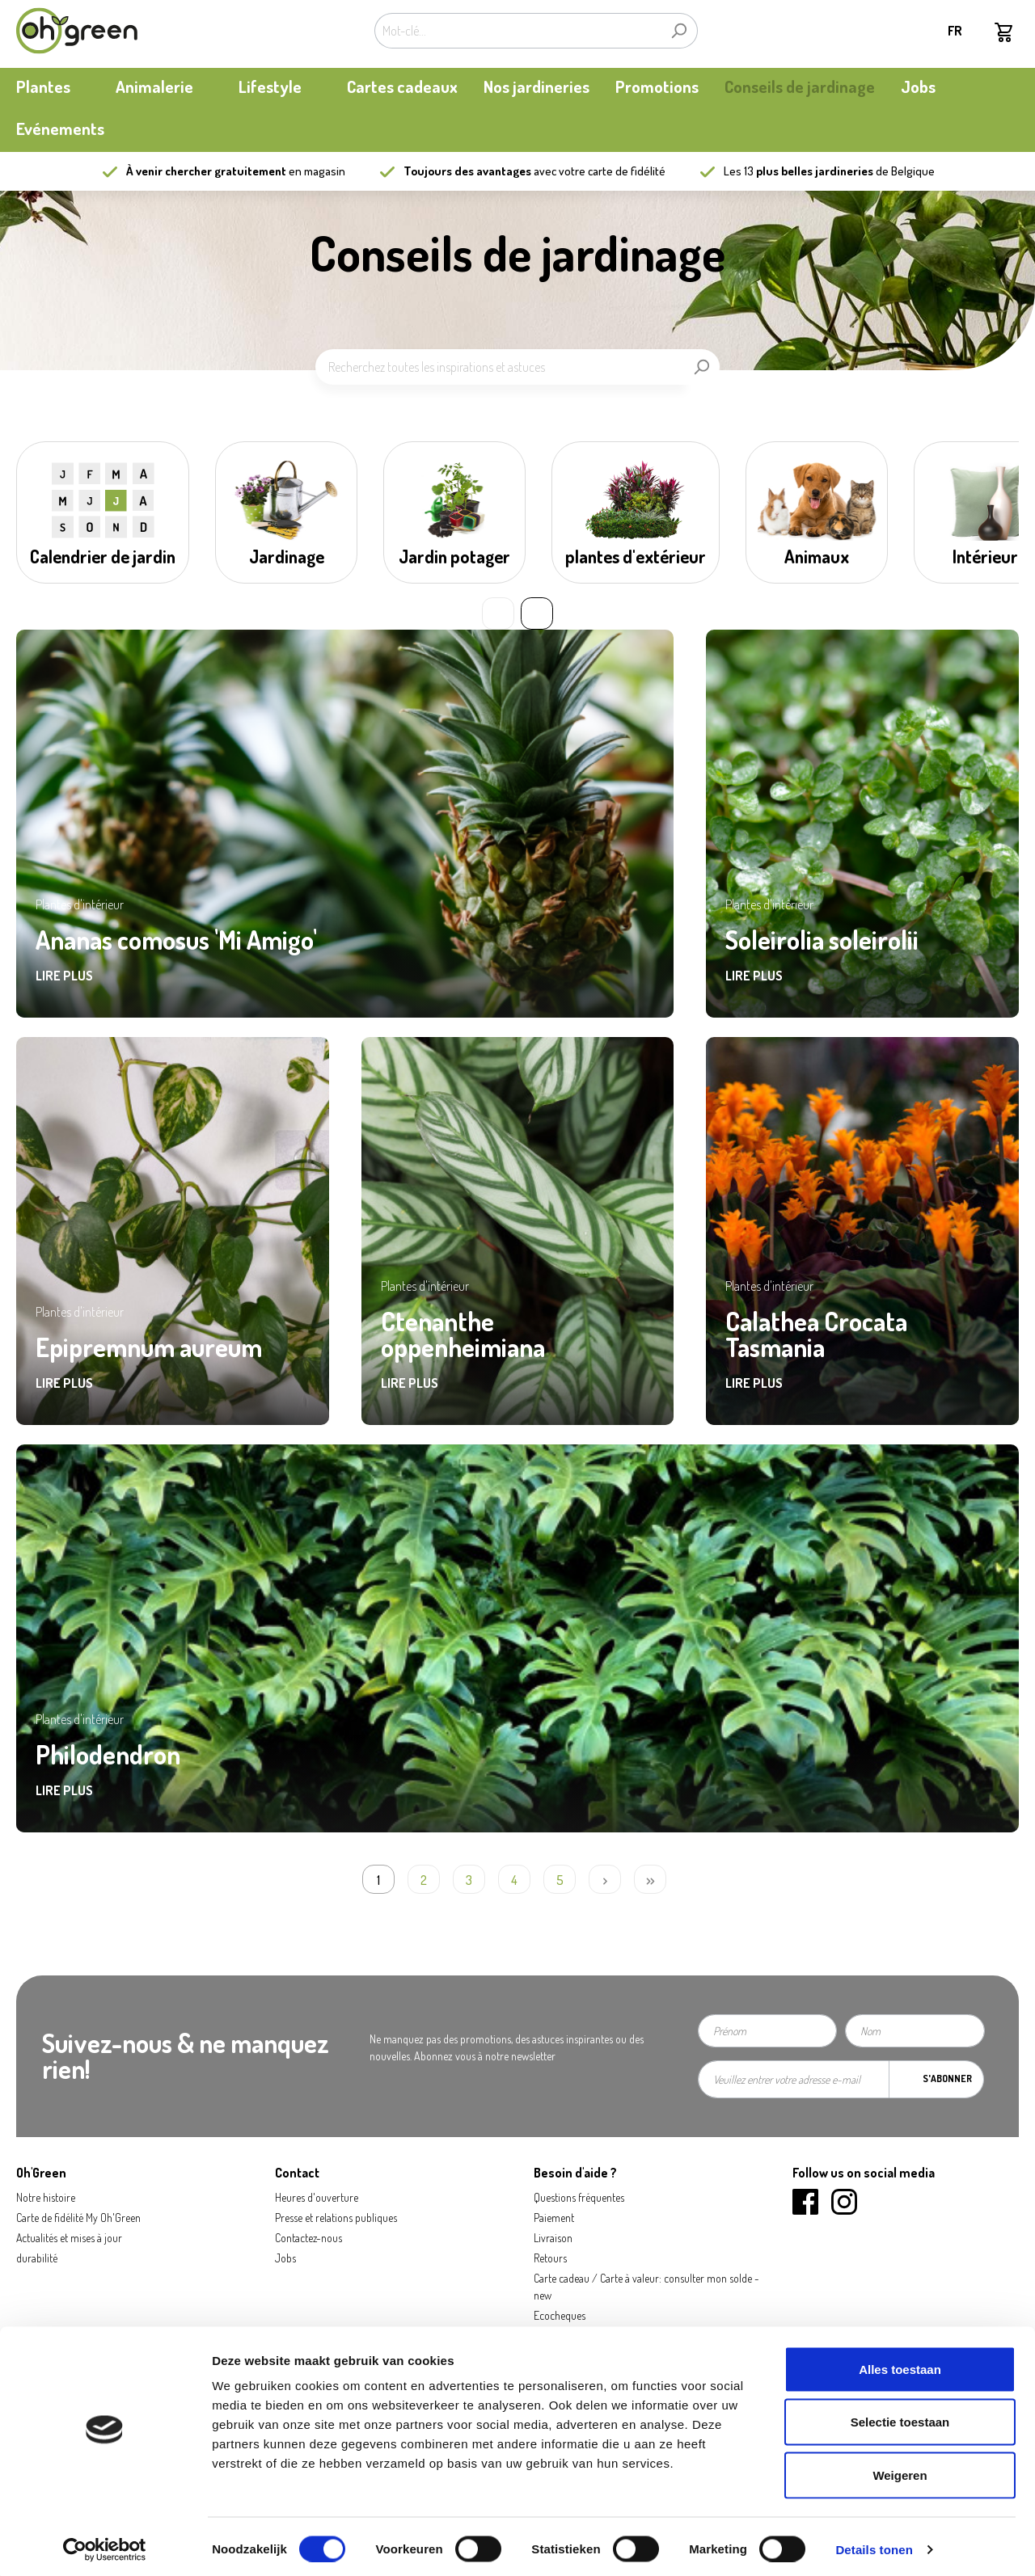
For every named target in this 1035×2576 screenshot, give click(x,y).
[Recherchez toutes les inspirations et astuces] (499, 367)
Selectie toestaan (900, 2417)
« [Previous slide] (498, 613)
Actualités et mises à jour (69, 2238)
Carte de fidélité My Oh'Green (78, 2217)
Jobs (285, 2258)
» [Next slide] (537, 613)
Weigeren (899, 2470)
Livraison (553, 2238)
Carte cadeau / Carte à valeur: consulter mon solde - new (646, 2286)
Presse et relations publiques (336, 2217)
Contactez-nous (308, 2238)
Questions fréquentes (579, 2197)
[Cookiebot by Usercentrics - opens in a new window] (104, 2544)
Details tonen (873, 2544)
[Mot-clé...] (517, 30)
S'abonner (947, 2078)
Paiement (554, 2217)
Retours (550, 2258)
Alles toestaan (900, 2364)
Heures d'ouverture (316, 2197)
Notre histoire (45, 2197)
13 (808, 171)
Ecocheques (559, 2315)
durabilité (36, 2258)
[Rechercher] (679, 30)
